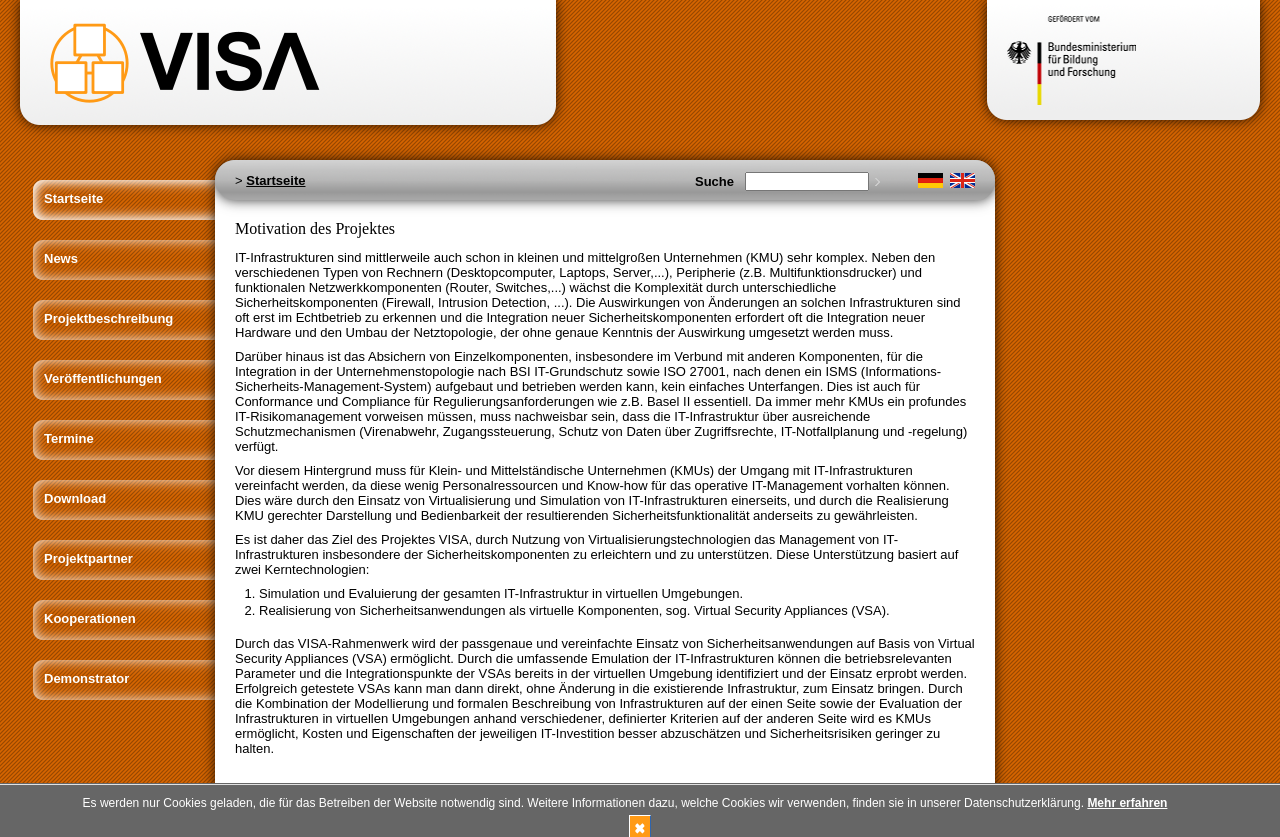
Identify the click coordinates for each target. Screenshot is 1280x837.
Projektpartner (88, 558)
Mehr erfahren (1127, 803)
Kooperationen (90, 618)
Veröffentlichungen (103, 378)
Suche (714, 181)
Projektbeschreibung (108, 318)
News (61, 258)
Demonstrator (86, 678)
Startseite (73, 198)
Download (75, 498)
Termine (69, 438)
